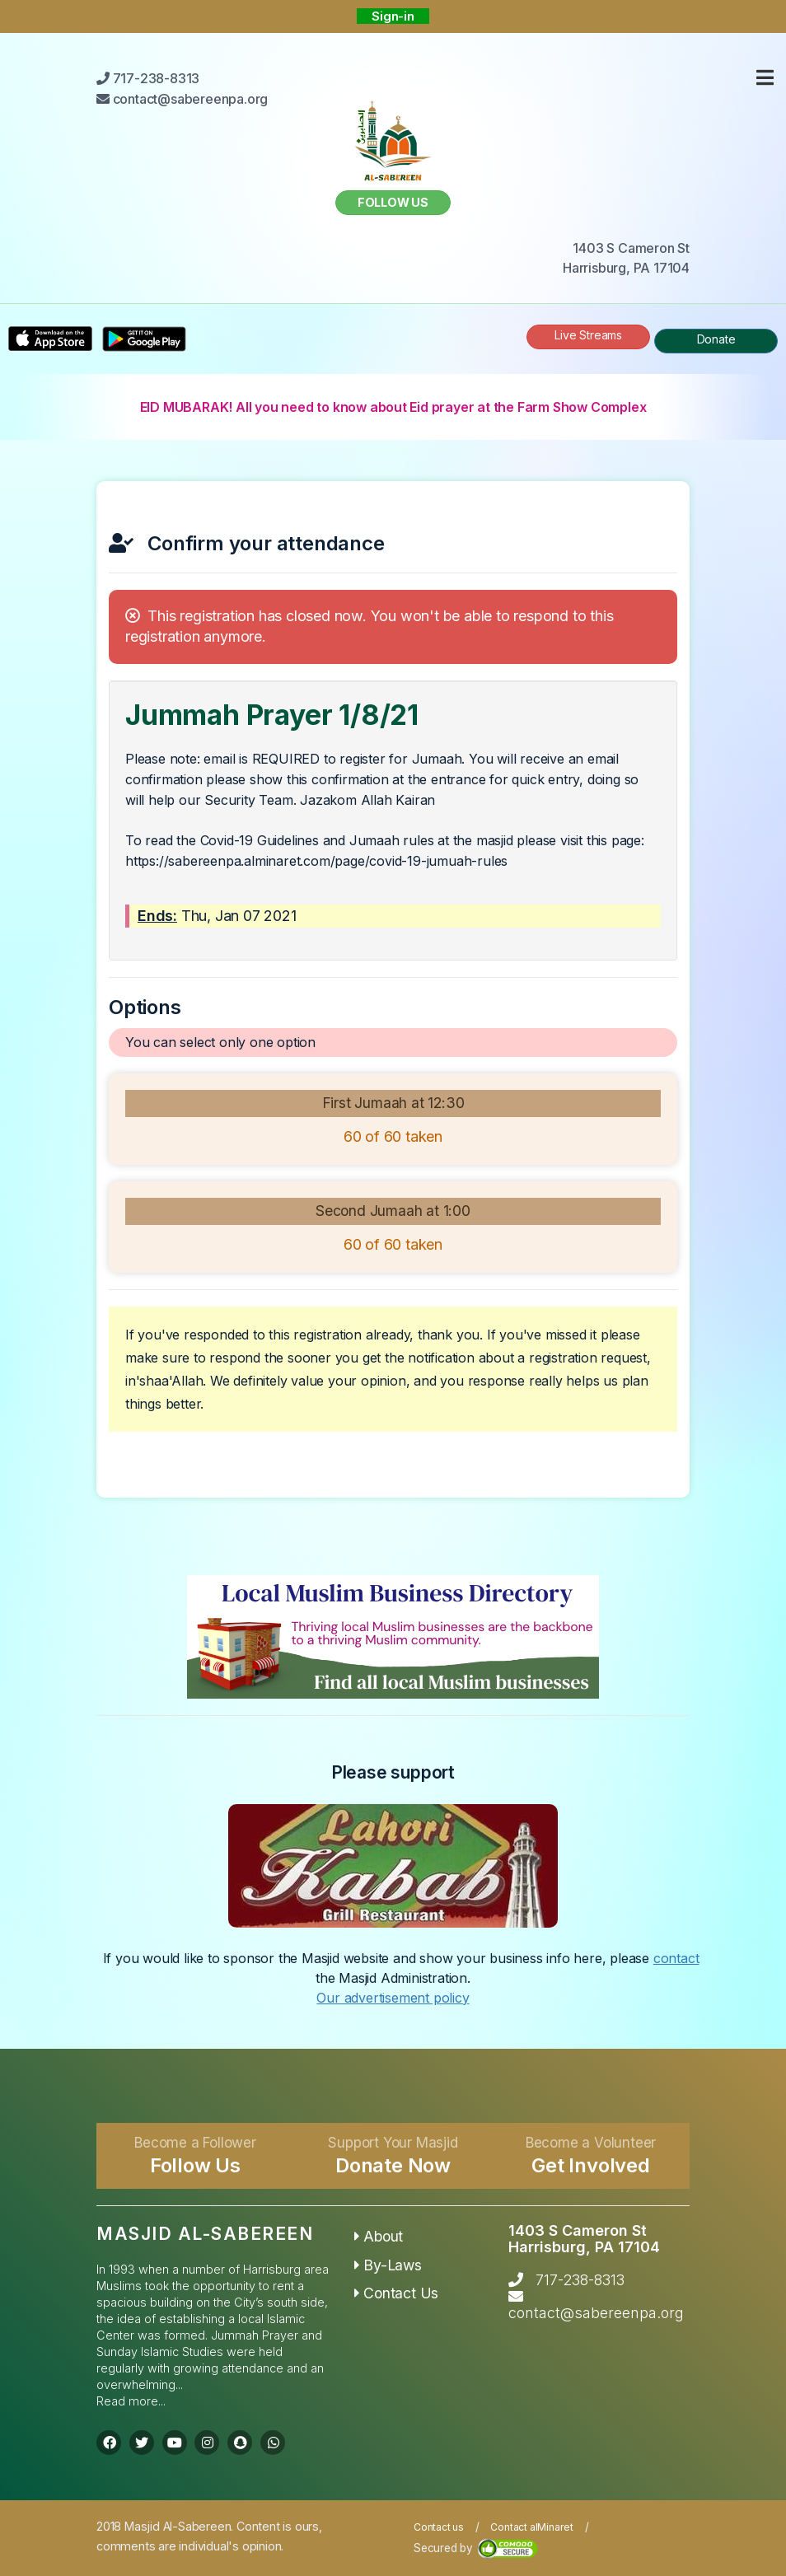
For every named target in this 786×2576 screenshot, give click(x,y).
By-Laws (388, 2265)
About (379, 2236)
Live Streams (588, 335)
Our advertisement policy (392, 1997)
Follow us (393, 202)
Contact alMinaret (531, 2527)
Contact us (439, 2527)
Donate (716, 339)
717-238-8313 (580, 2279)
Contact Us (396, 2293)
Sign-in (393, 16)
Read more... (131, 2401)
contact (676, 1958)
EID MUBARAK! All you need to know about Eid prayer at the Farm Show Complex (393, 407)
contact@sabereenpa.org (596, 2312)
